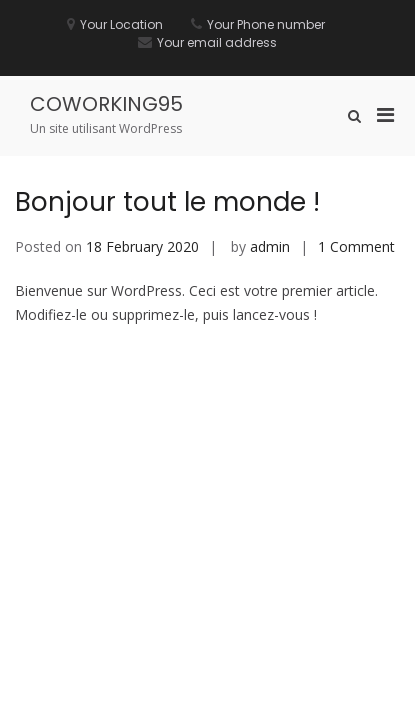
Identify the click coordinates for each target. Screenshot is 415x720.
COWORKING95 (106, 104)
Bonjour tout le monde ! (167, 202)
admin (270, 246)
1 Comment (356, 246)
